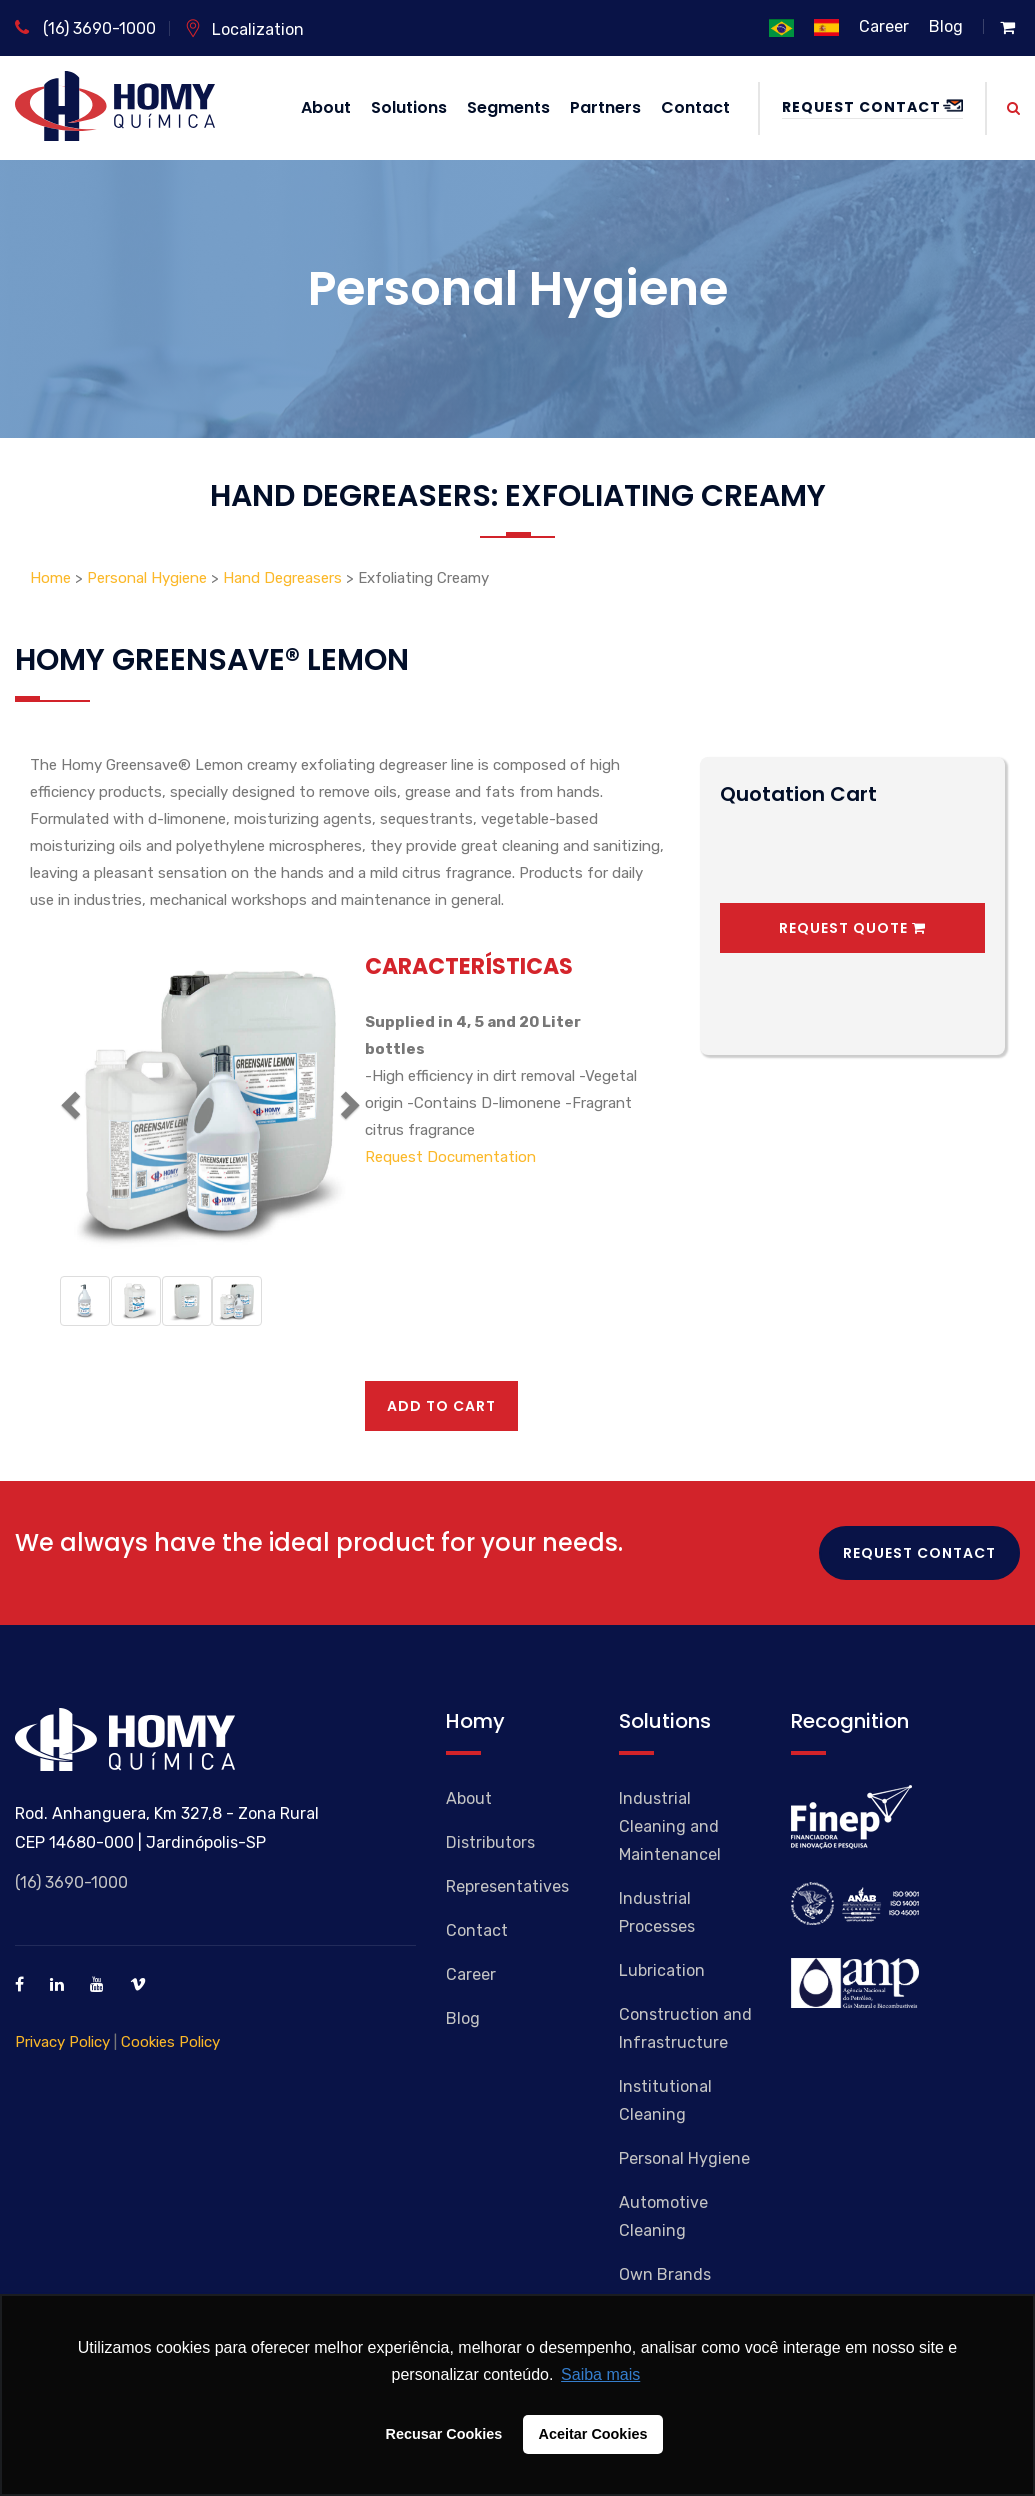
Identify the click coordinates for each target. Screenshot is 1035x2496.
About (326, 107)
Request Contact (872, 107)
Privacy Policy (62, 2042)
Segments (508, 107)
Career (884, 26)
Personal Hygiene (147, 578)
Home (52, 578)
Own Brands (665, 2274)
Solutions (409, 107)
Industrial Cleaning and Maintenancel (670, 1826)
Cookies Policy (170, 2042)
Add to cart (441, 1406)
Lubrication (662, 1970)
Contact (695, 107)
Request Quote (852, 928)
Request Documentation (450, 1157)
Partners (605, 107)
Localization (244, 29)
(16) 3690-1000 (85, 28)
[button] (67, 1099)
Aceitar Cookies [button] (593, 2434)
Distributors (490, 1842)
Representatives (507, 1886)
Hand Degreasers (282, 578)
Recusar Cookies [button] (444, 2434)
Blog (946, 26)
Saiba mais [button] (600, 2374)
